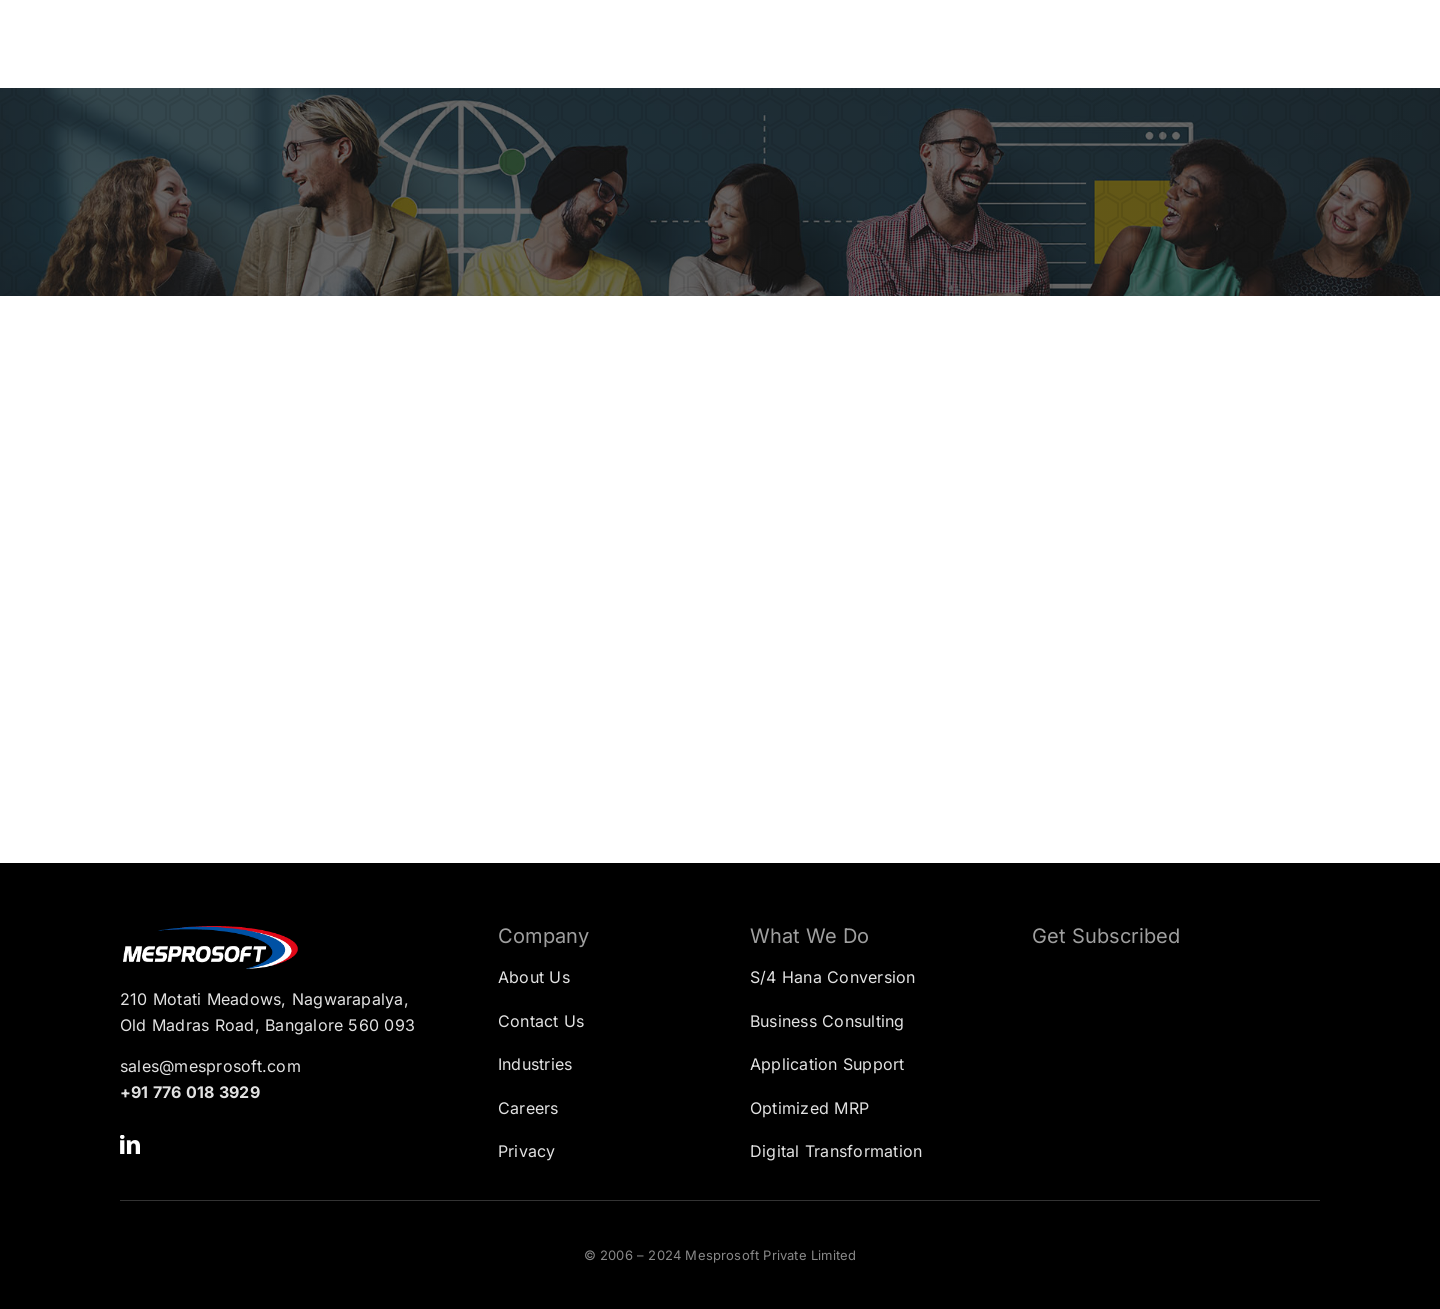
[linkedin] (130, 1145)
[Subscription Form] (1161, 1063)
